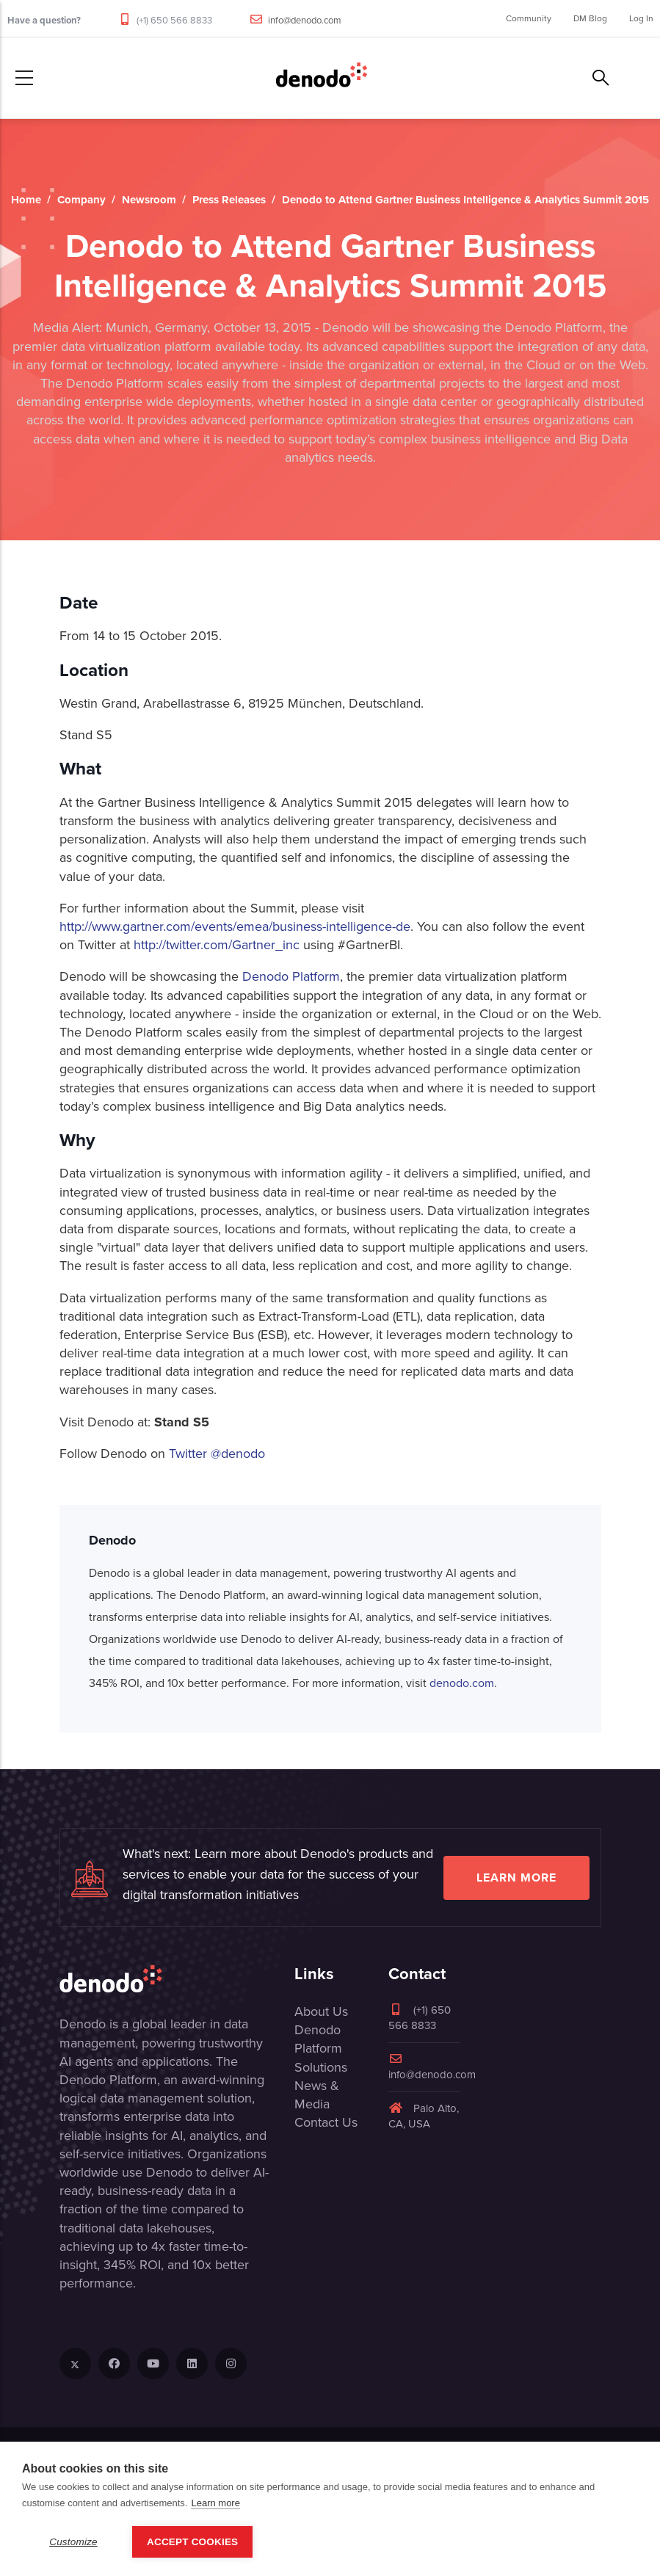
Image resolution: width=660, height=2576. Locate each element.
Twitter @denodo (217, 1453)
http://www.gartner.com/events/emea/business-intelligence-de (234, 926)
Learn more (516, 1877)
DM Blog (590, 18)
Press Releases (229, 200)
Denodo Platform (291, 976)
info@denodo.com (304, 20)
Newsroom (149, 200)
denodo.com (461, 1683)
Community (528, 18)
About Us (321, 2011)
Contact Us (326, 2122)
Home (26, 200)
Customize (73, 2541)
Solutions (320, 2067)
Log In (641, 18)
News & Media (316, 2095)
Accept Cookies (192, 2541)
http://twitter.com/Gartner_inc (217, 944)
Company (81, 200)
